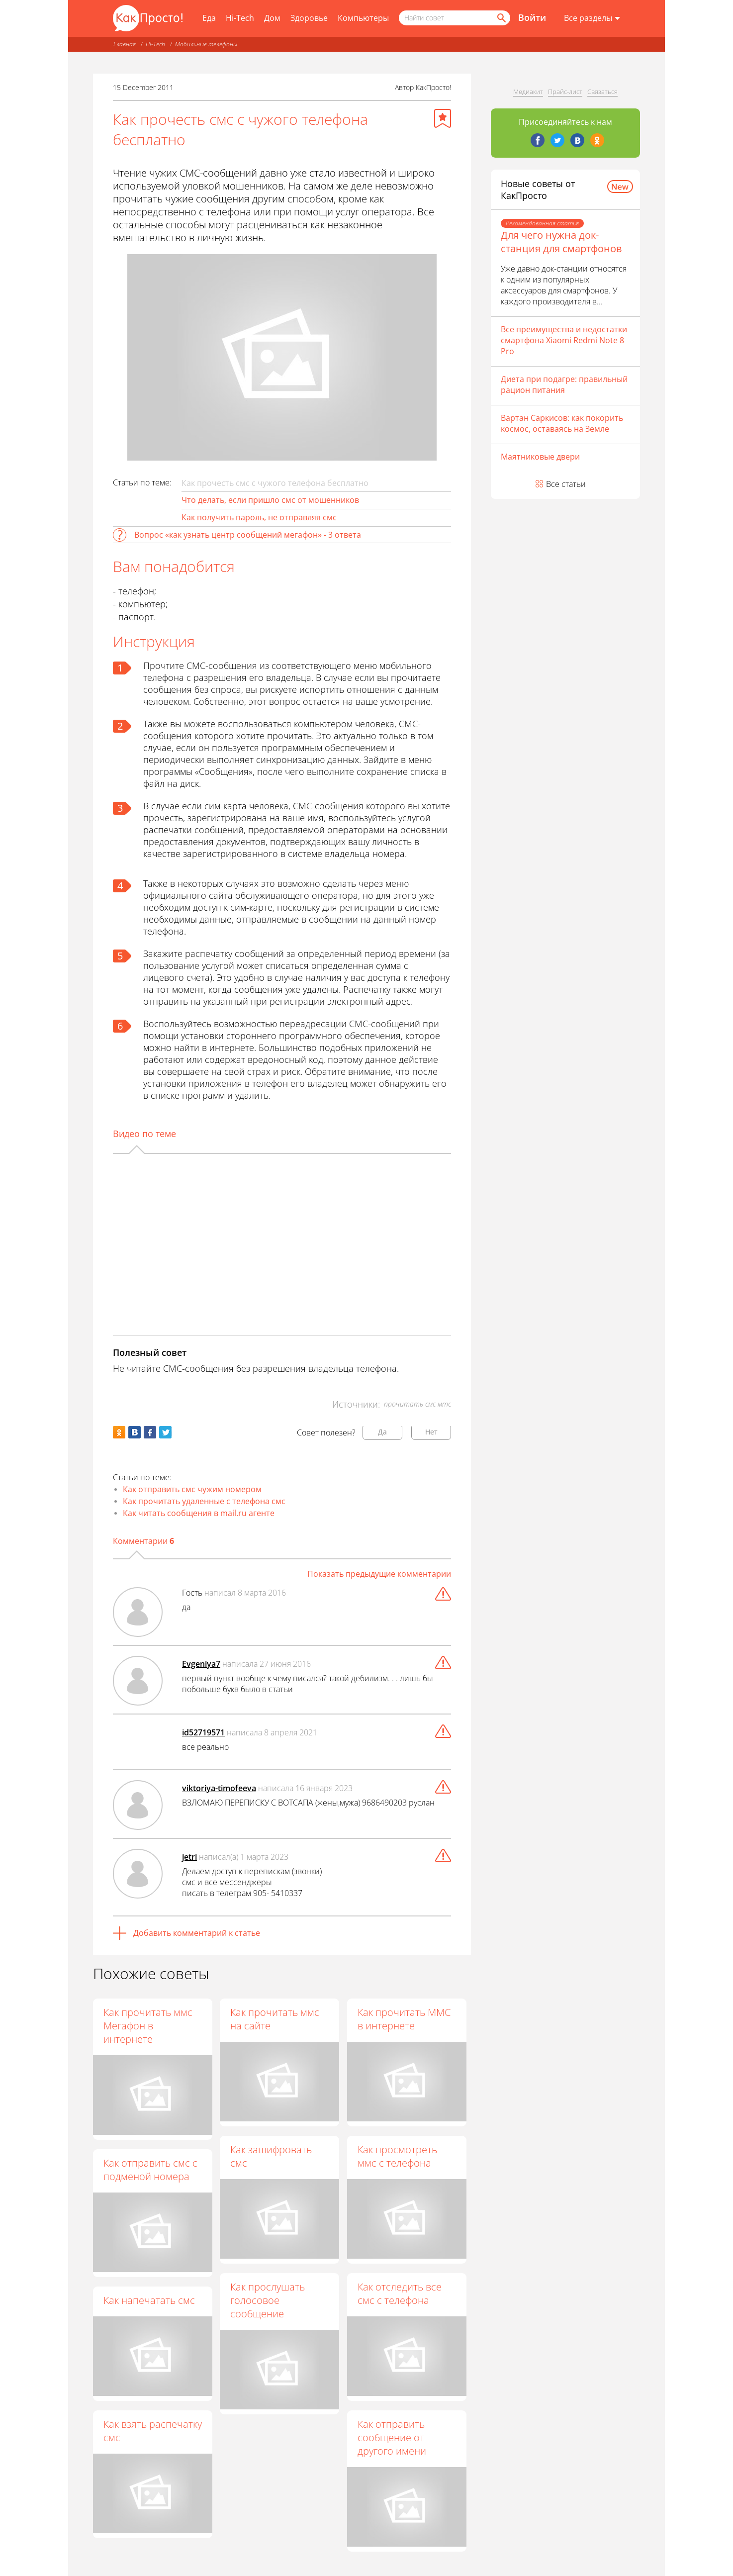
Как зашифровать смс (271, 2156)
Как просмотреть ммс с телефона (398, 2156)
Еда (209, 17)
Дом (272, 17)
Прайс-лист (565, 91)
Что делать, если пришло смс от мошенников (270, 499)
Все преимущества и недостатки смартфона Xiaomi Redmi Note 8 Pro (564, 340)
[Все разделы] (592, 18)
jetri (189, 1856)
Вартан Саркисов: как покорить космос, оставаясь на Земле (562, 423)
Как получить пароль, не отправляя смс (259, 517)
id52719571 (203, 1732)
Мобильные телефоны (206, 44)
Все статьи (566, 483)
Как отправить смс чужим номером (192, 1489)
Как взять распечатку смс (152, 2430)
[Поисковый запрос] (454, 17)
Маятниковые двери (540, 456)
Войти (532, 17)
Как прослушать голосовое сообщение (268, 2301)
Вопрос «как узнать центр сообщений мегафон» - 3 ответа (247, 534)
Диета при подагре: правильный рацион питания (564, 384)
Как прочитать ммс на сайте (275, 2018)
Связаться (602, 91)
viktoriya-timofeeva (219, 1788)
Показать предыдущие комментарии (379, 1573)
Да (382, 1431)
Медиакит (528, 91)
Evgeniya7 (201, 1663)
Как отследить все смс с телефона (400, 2294)
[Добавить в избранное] (442, 118)
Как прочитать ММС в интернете (404, 2018)
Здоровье (309, 17)
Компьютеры (363, 17)
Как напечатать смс (149, 2300)
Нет (431, 1431)
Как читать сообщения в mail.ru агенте (199, 1513)
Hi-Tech (240, 17)
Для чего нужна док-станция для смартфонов (561, 241)
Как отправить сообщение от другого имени (392, 2438)
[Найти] (500, 17)
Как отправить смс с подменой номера (150, 2169)
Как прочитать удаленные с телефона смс (204, 1501)
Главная (124, 44)
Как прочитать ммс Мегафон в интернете (147, 2025)
